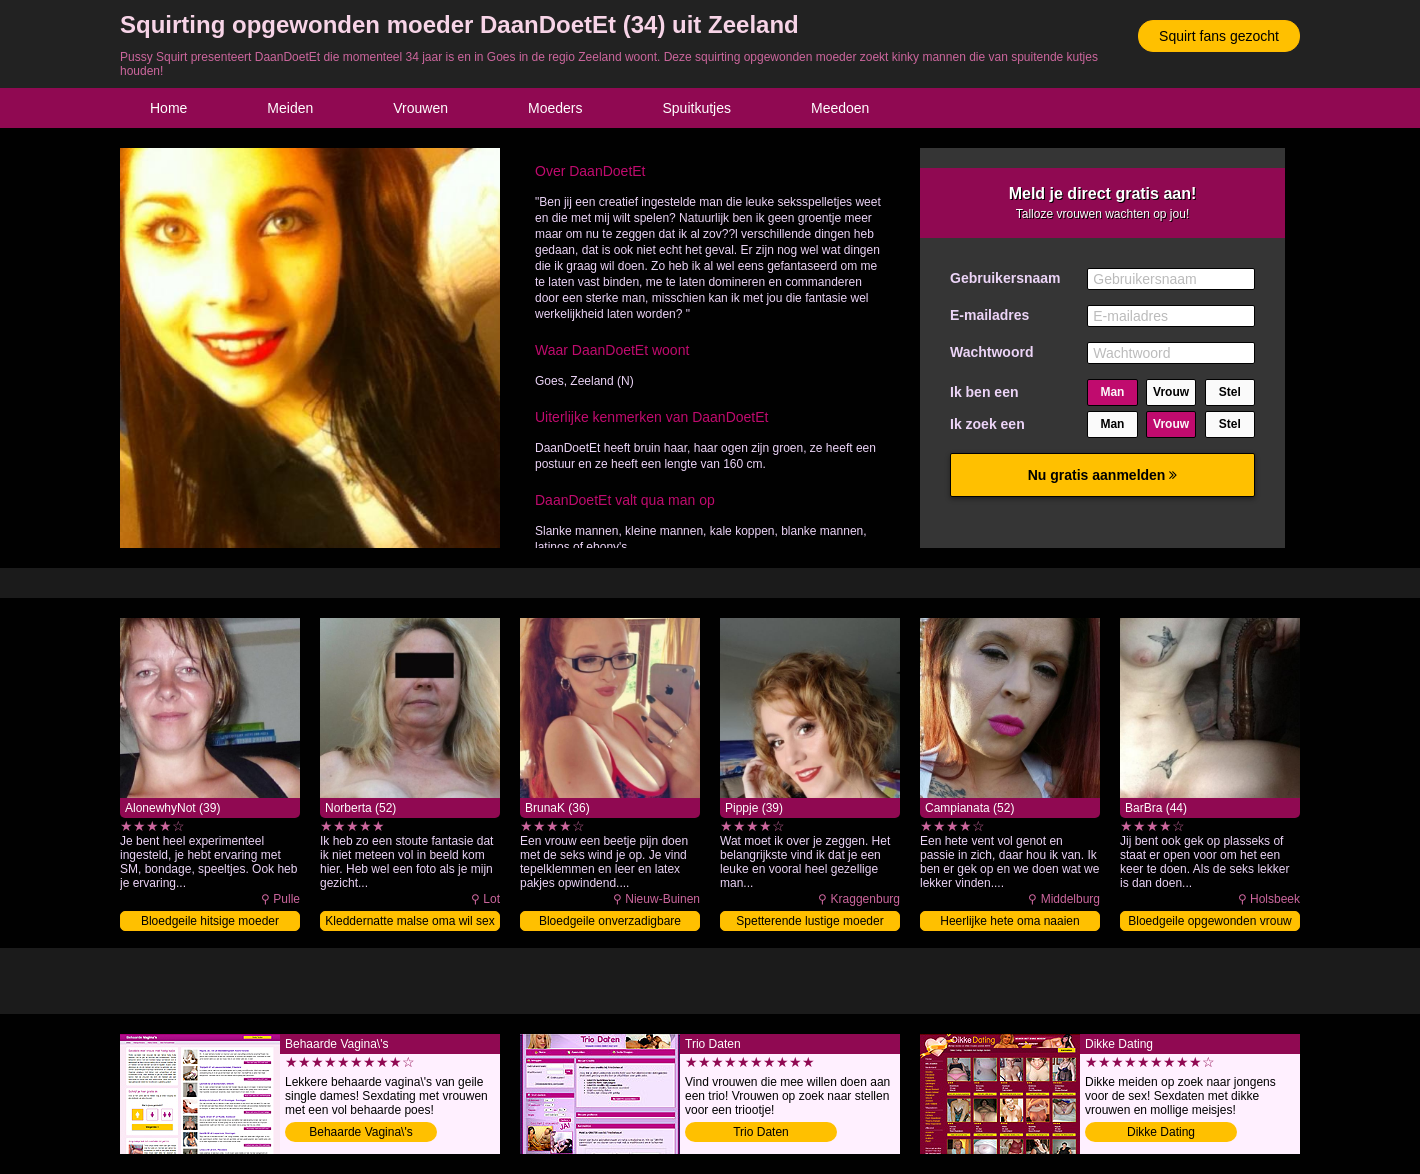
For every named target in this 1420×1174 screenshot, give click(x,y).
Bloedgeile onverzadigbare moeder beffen (610, 922)
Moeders (555, 108)
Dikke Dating (1161, 1132)
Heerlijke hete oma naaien (1009, 921)
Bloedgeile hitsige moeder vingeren (210, 922)
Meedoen (840, 108)
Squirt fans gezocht (1219, 36)
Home (168, 108)
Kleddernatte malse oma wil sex (409, 921)
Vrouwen (420, 108)
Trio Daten (761, 1132)
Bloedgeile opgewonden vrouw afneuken (1209, 922)
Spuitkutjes (697, 108)
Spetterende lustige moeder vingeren (809, 922)
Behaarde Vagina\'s (360, 1132)
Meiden (290, 108)
